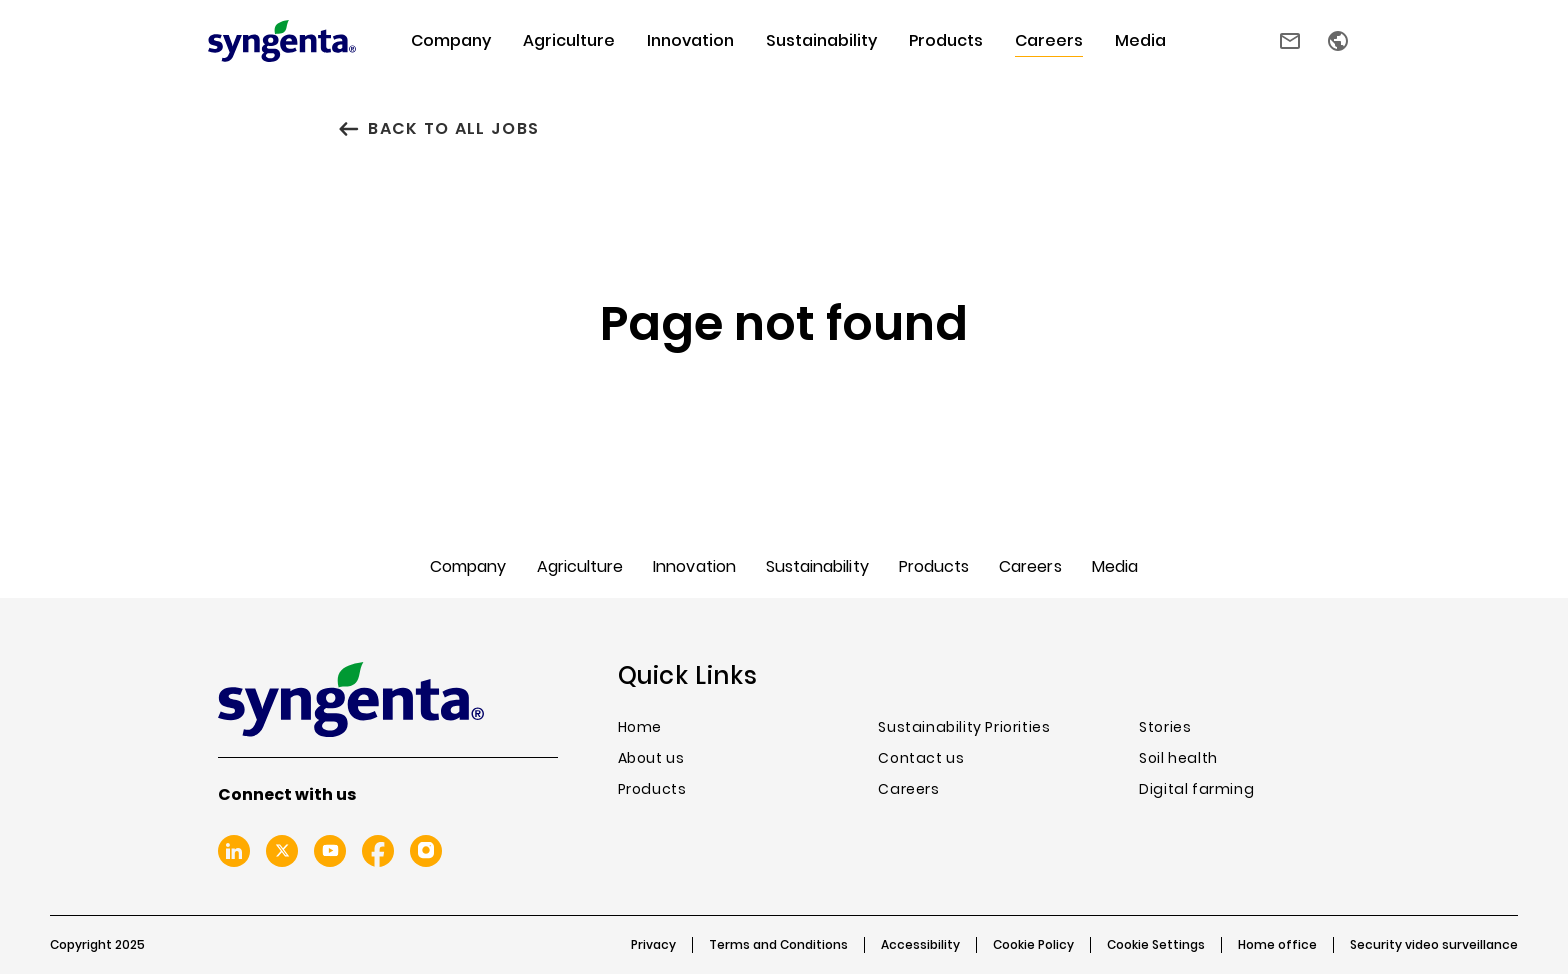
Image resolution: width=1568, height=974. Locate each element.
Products (652, 789)
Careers (908, 789)
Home (640, 727)
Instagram (426, 851)
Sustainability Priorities (964, 727)
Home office (1277, 945)
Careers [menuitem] (1049, 40)
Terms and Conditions (778, 945)
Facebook (378, 851)
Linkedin (234, 851)
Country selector (1338, 41)
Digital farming (1196, 789)
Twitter (282, 851)
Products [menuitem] (946, 40)
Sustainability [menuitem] (821, 40)
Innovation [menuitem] (690, 40)
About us (651, 758)
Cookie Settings (1156, 945)
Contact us (1290, 41)
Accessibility (920, 945)
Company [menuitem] (451, 40)
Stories (1165, 727)
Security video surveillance (1434, 945)
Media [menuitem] (1140, 40)
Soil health (1178, 758)
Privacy (653, 945)
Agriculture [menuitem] (569, 40)
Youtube (330, 851)
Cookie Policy (1033, 945)
